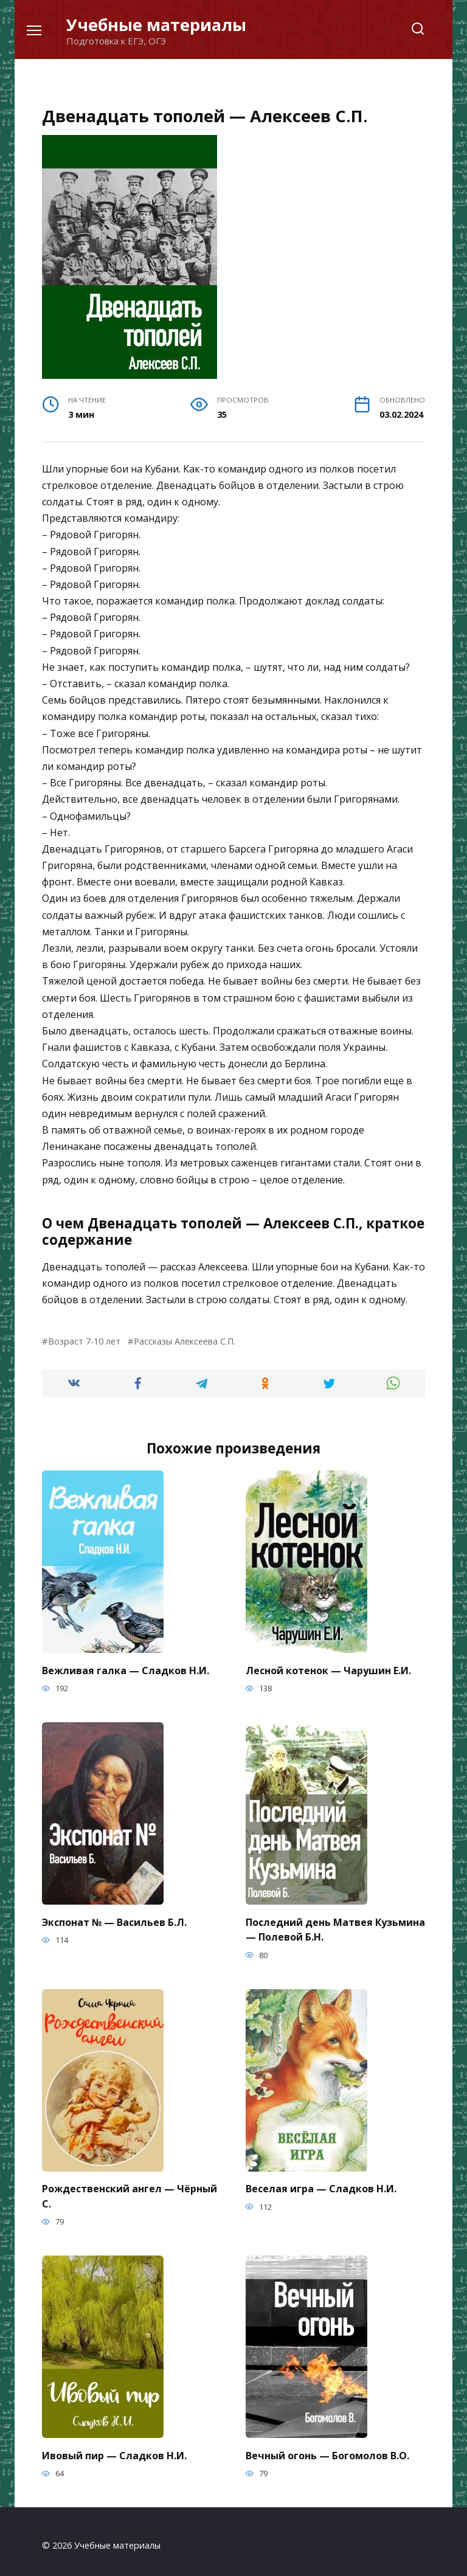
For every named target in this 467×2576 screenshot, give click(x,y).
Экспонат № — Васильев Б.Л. (114, 1920)
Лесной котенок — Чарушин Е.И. (328, 1669)
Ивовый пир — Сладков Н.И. (114, 2447)
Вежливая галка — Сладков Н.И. (125, 1669)
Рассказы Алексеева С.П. (184, 1341)
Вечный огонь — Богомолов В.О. (327, 2447)
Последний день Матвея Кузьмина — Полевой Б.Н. (335, 1926)
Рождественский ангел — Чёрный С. (129, 2190)
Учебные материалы (156, 24)
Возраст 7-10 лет (84, 1341)
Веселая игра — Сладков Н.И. (321, 2183)
